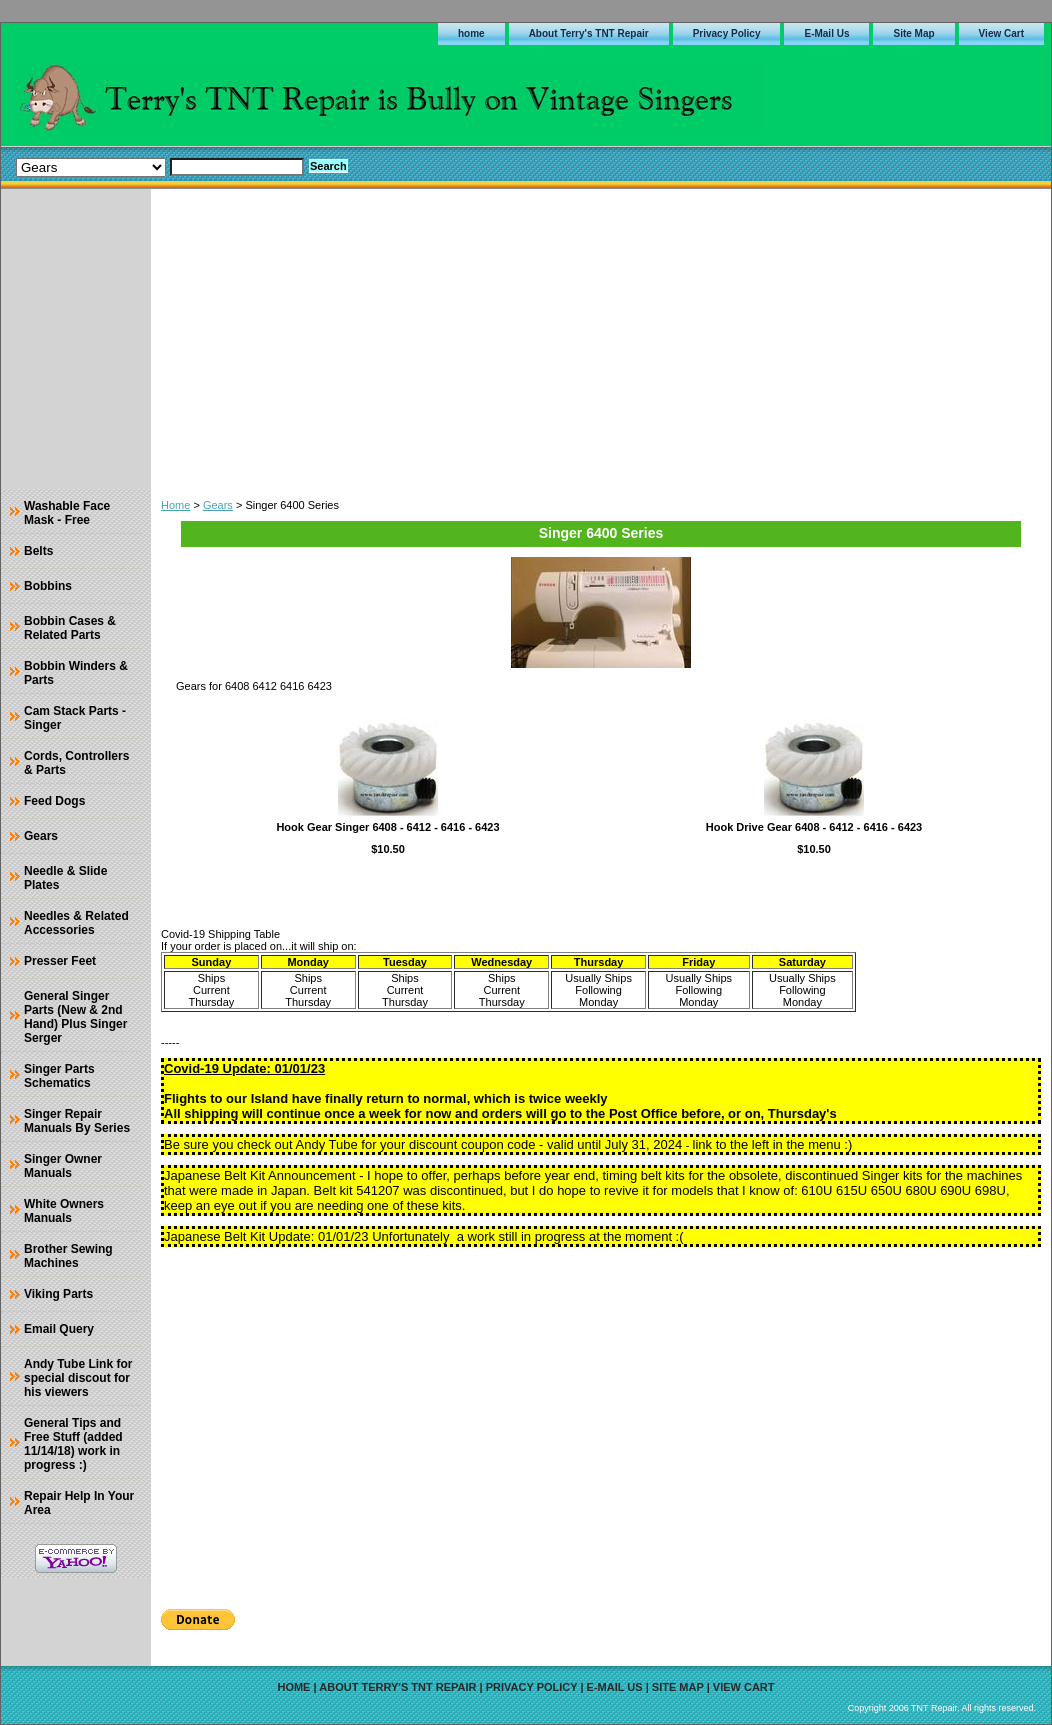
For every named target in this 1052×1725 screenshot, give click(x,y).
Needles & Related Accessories (76, 923)
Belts (38, 551)
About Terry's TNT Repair (589, 33)
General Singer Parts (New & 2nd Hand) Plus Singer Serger (75, 1017)
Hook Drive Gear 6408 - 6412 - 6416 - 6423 (814, 827)
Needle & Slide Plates (65, 878)
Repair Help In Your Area (79, 1503)
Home (175, 505)
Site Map (913, 33)
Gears (218, 505)
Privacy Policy (727, 33)
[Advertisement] (601, 339)
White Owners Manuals (64, 1211)
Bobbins (48, 586)
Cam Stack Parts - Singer (75, 718)
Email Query (59, 1329)
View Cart (1001, 33)
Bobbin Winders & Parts (76, 673)
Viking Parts (58, 1294)
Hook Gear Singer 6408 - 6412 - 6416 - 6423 (387, 827)
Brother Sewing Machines (68, 1256)
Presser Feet (60, 961)
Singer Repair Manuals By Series (77, 1121)
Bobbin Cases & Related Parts (70, 628)
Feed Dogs (54, 801)
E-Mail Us (826, 33)
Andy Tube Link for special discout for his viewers (78, 1378)
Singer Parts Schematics (59, 1076)
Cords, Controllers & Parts (76, 763)
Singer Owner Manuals (63, 1166)
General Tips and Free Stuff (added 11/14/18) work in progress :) (73, 1444)
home (471, 33)
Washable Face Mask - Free (67, 513)
